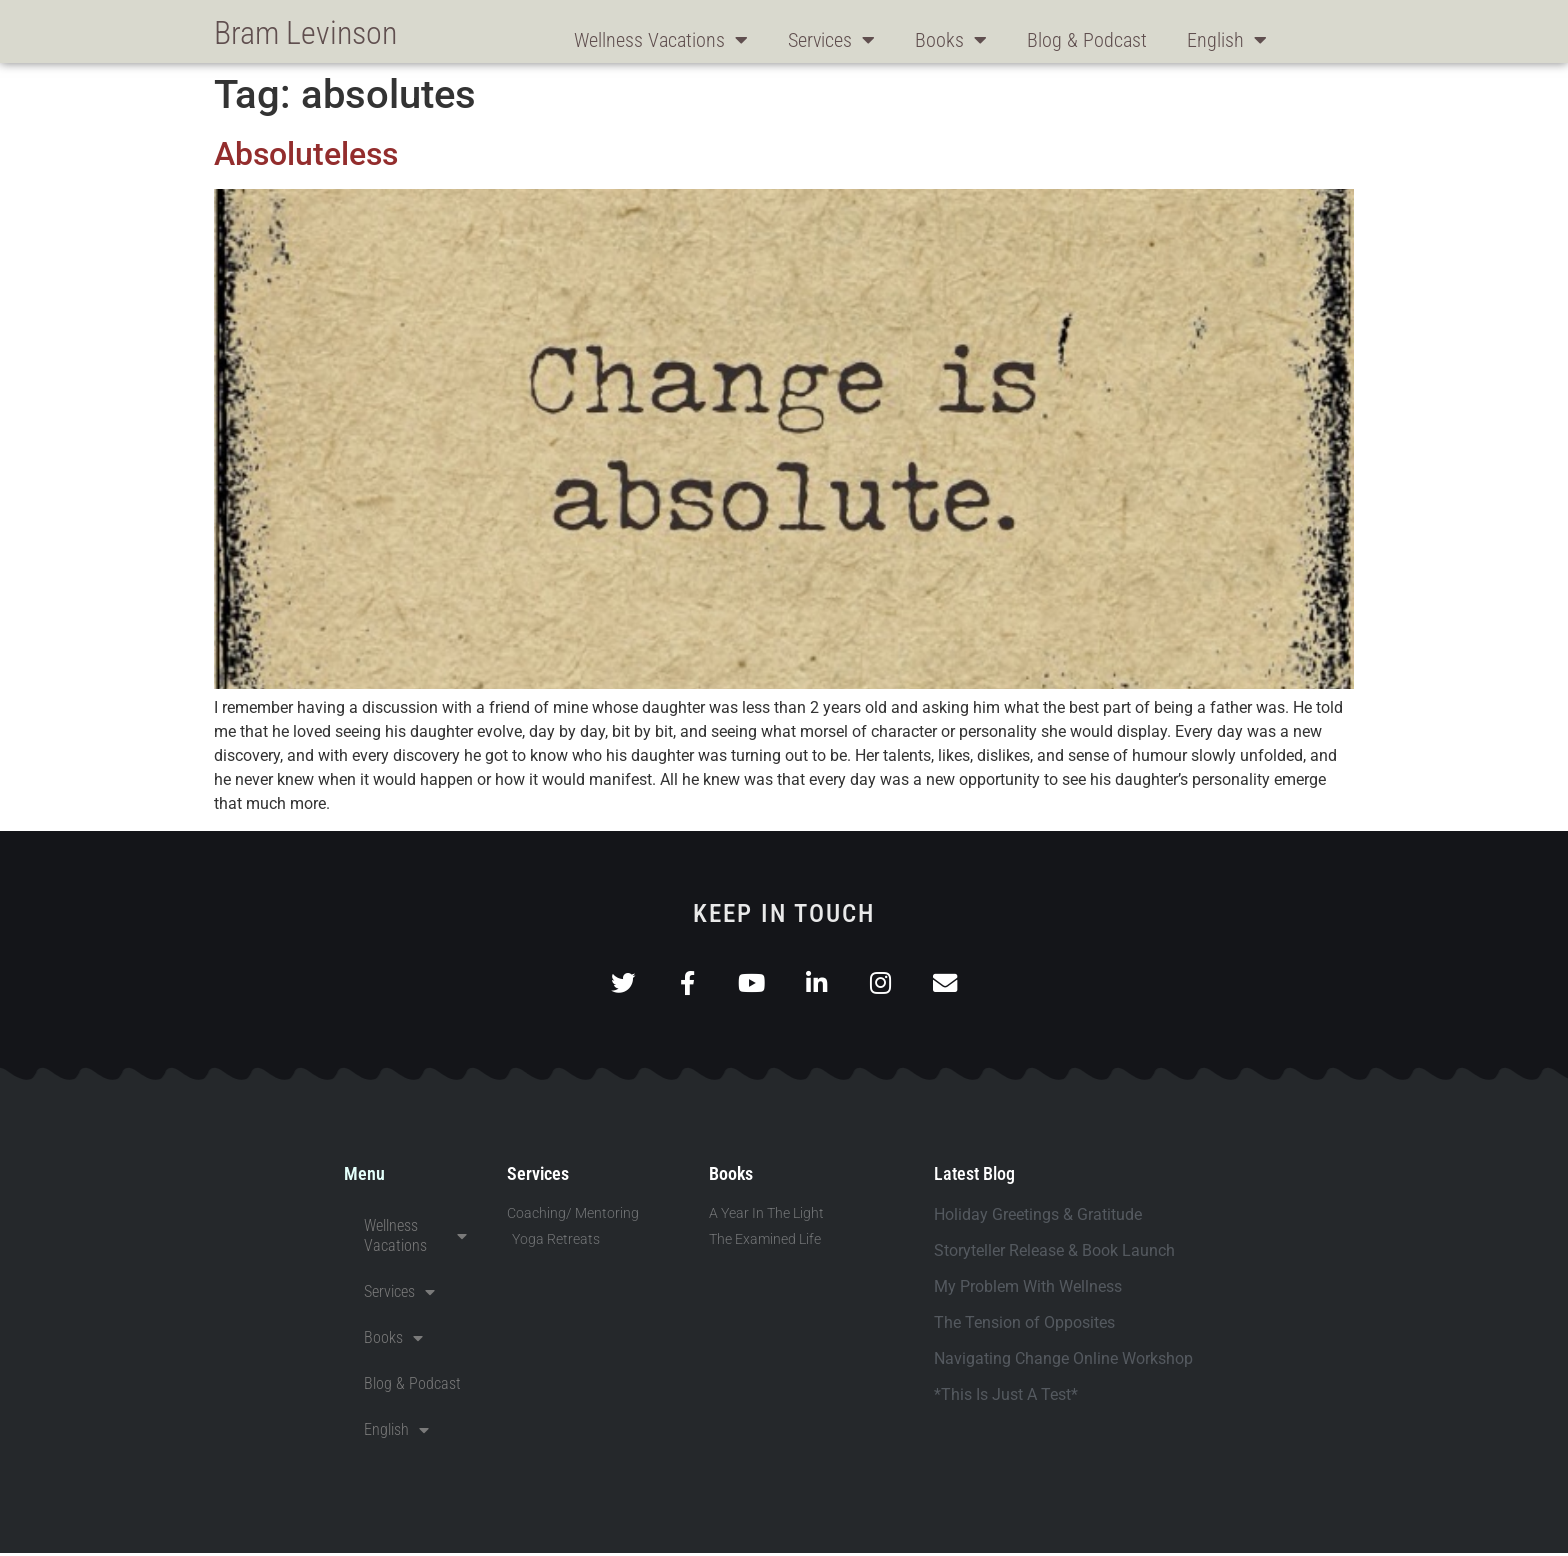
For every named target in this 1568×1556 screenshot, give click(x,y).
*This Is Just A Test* (1006, 1397)
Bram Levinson (305, 33)
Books (951, 40)
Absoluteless (306, 154)
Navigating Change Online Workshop (1063, 1361)
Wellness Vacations (661, 40)
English (1227, 40)
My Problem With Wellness (1028, 1289)
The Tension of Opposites (1024, 1325)
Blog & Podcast (1087, 40)
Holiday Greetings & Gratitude (1038, 1217)
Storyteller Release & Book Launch (1054, 1253)
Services (831, 40)
